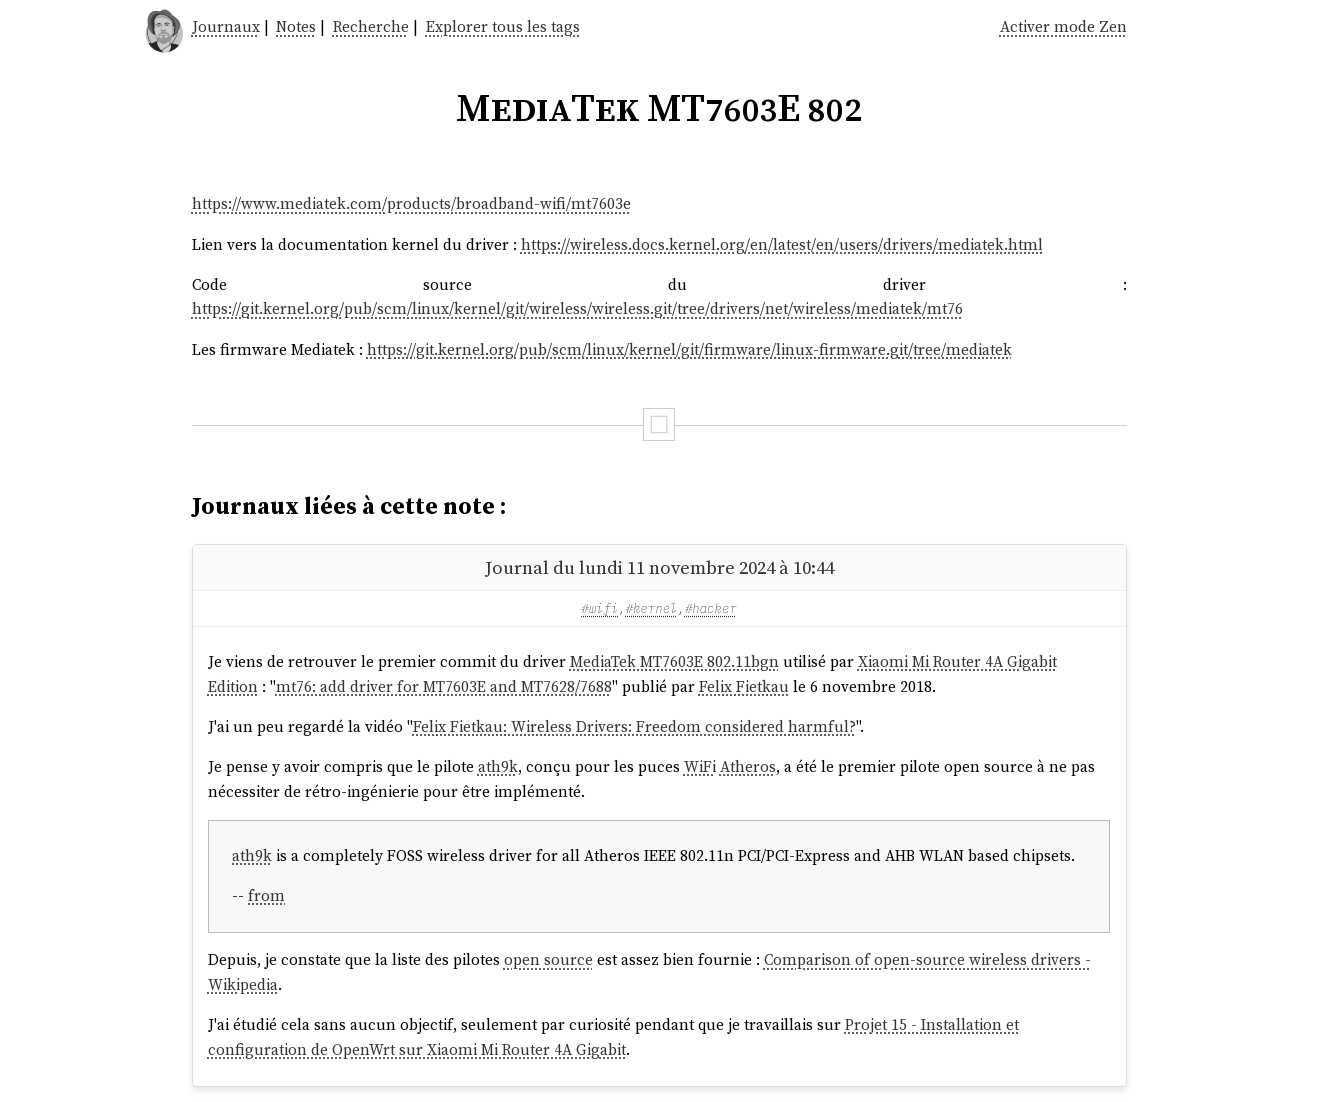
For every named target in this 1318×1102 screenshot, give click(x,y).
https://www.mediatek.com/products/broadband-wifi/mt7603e (411, 203)
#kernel (652, 608)
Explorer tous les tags (503, 26)
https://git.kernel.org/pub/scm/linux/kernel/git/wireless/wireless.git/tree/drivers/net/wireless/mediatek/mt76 (577, 308)
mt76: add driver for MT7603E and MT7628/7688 (444, 686)
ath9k (498, 766)
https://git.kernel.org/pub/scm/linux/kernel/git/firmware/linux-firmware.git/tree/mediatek (689, 349)
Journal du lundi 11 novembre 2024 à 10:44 (659, 567)
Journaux (226, 26)
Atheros (748, 766)
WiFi (700, 766)
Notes (296, 26)
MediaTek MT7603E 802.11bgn (674, 661)
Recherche (371, 26)
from (266, 895)
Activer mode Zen (1063, 26)
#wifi (599, 608)
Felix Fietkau (744, 686)
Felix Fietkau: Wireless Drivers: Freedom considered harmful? (634, 726)
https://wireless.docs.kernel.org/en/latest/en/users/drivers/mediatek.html (782, 244)
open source (548, 959)
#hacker (711, 608)
